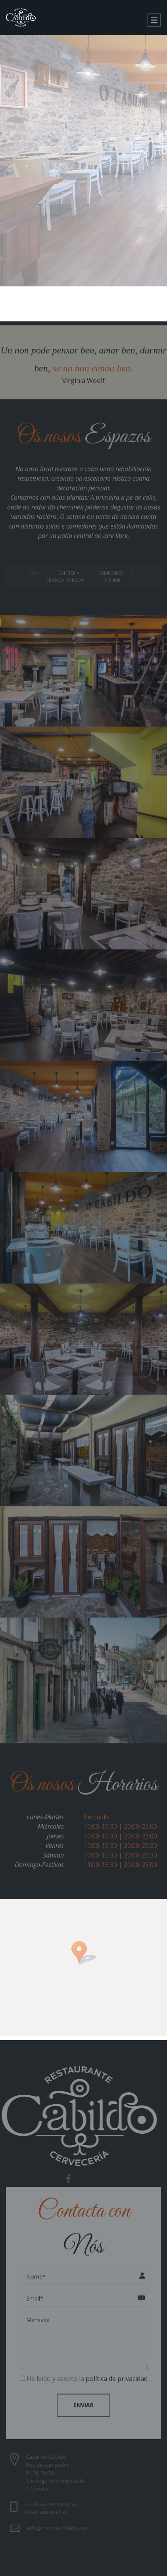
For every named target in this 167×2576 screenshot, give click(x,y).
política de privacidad (117, 2374)
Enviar (83, 2401)
